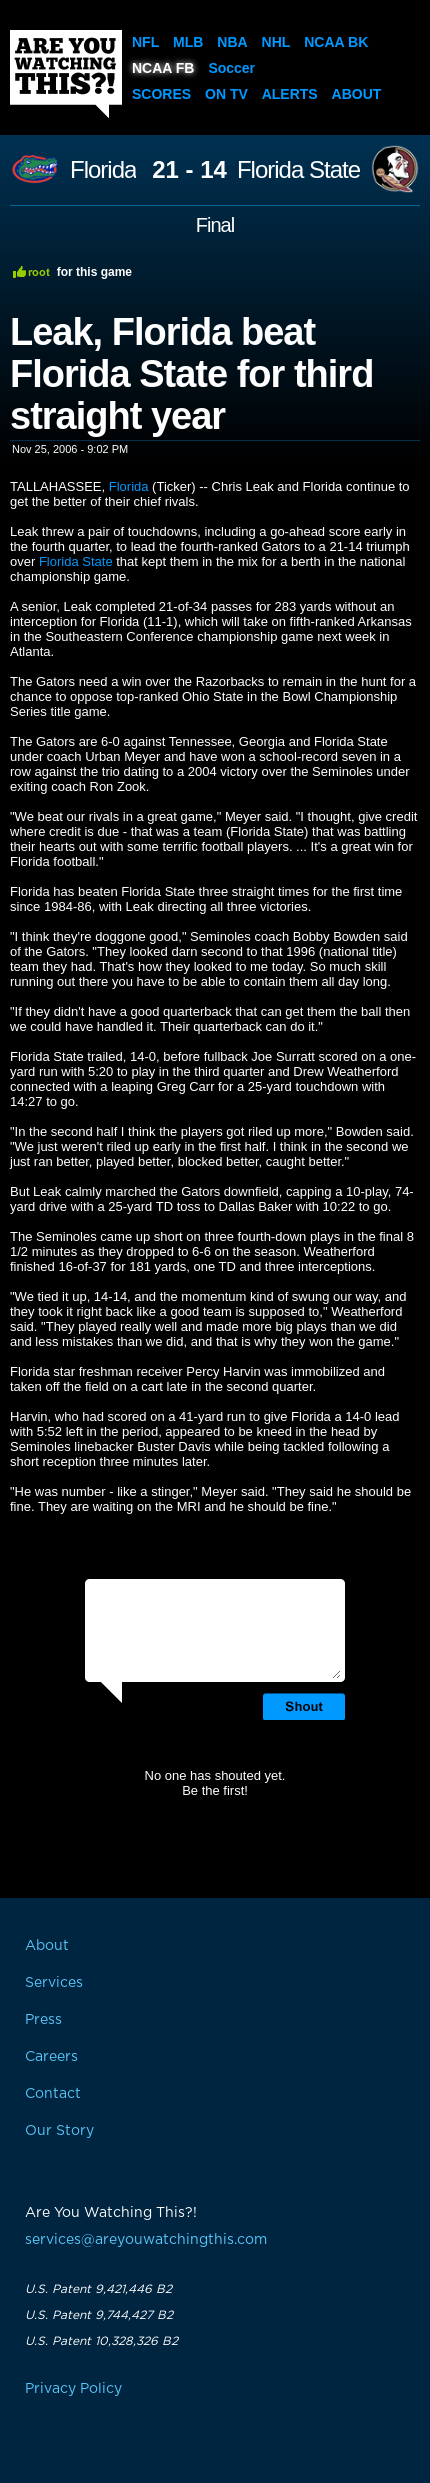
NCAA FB (163, 68)
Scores (161, 94)
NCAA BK (336, 42)
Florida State (298, 170)
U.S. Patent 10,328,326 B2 (101, 2341)
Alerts (290, 94)
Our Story (59, 2131)
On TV (226, 94)
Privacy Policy (73, 2389)
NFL (145, 42)
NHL (276, 42)
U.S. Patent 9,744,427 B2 (99, 2315)
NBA (232, 42)
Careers (51, 2057)
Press (43, 2020)
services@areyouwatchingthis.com (146, 2240)
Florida (103, 170)
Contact (53, 2094)
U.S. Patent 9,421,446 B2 (98, 2289)
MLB (188, 42)
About (357, 94)
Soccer (231, 68)
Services (54, 1983)
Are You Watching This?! (66, 74)
